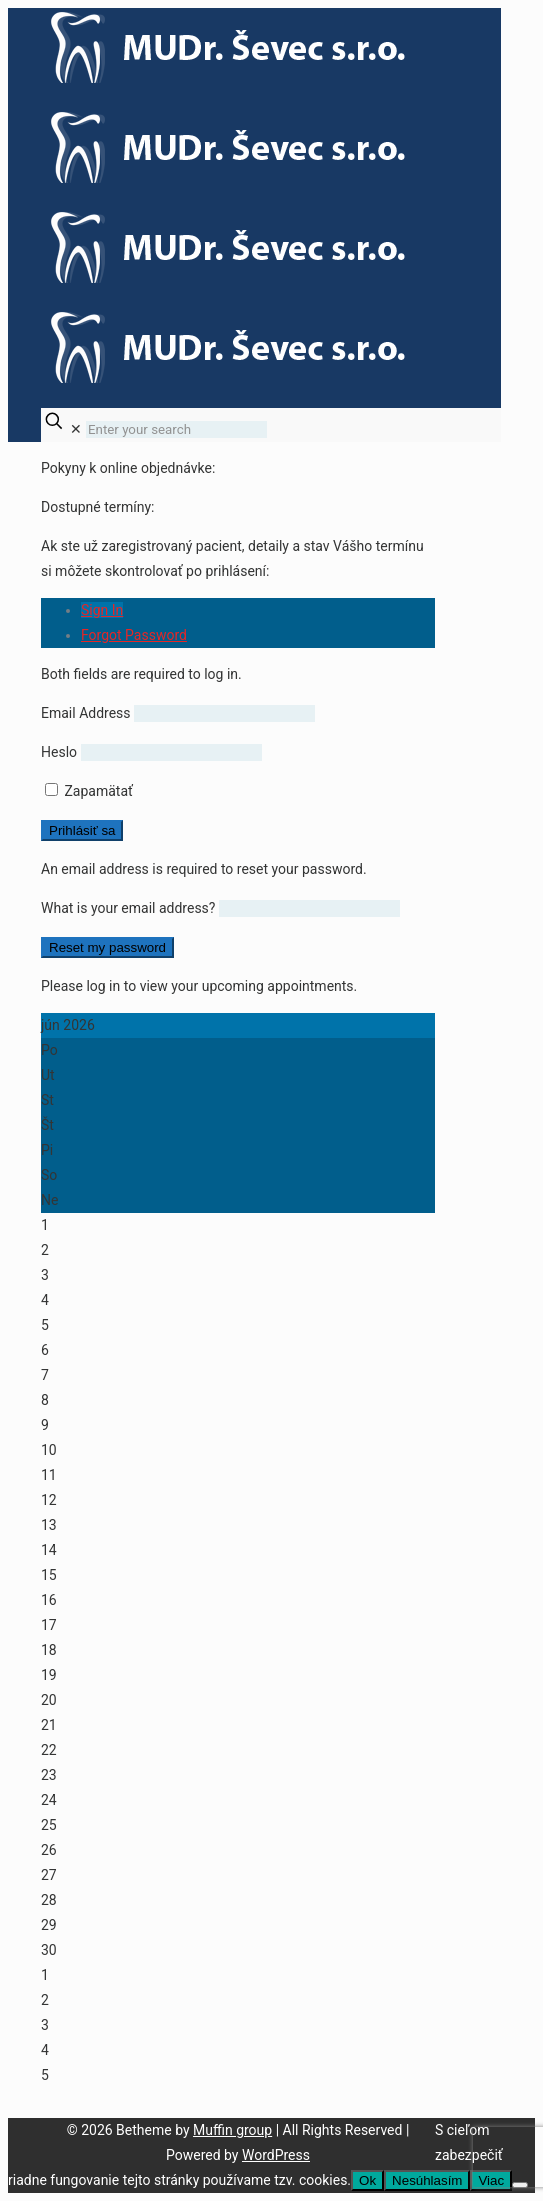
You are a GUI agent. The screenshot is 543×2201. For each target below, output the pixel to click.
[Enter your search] (176, 429)
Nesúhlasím (427, 2180)
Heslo (59, 752)
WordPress (276, 2155)
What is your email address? (128, 908)
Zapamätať (89, 791)
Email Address (86, 713)
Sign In (102, 610)
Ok (367, 2180)
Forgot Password (134, 635)
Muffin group (232, 2130)
